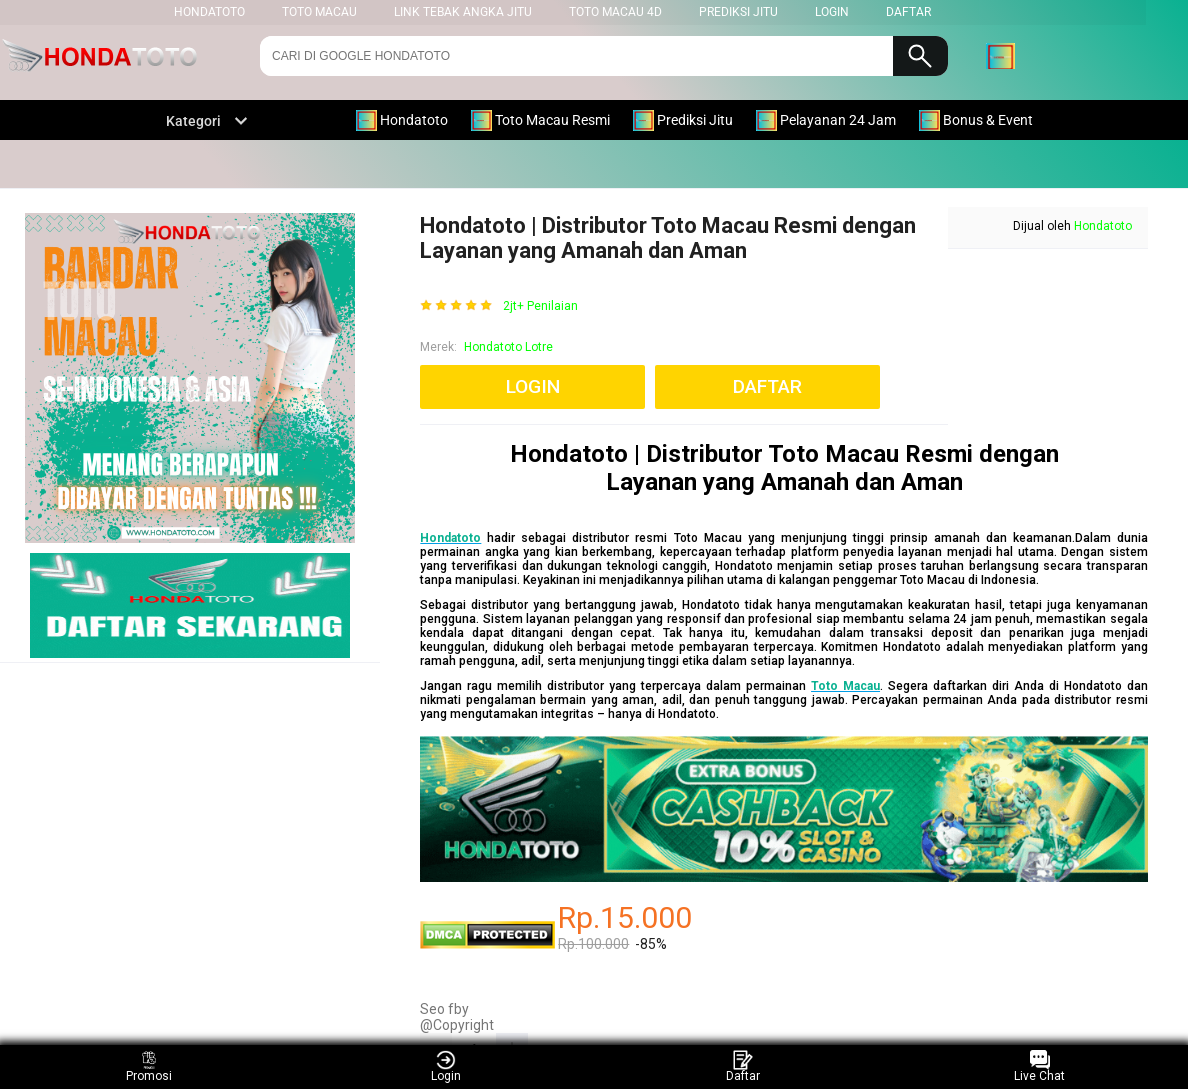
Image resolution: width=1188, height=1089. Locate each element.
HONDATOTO (209, 12)
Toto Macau (319, 12)
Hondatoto (1103, 226)
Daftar (743, 1066)
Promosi (149, 1066)
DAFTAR (908, 12)
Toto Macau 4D (615, 12)
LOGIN (832, 12)
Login (446, 1066)
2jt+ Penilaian (540, 306)
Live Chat (1039, 1066)
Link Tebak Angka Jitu (463, 12)
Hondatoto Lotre (508, 347)
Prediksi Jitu (738, 12)
